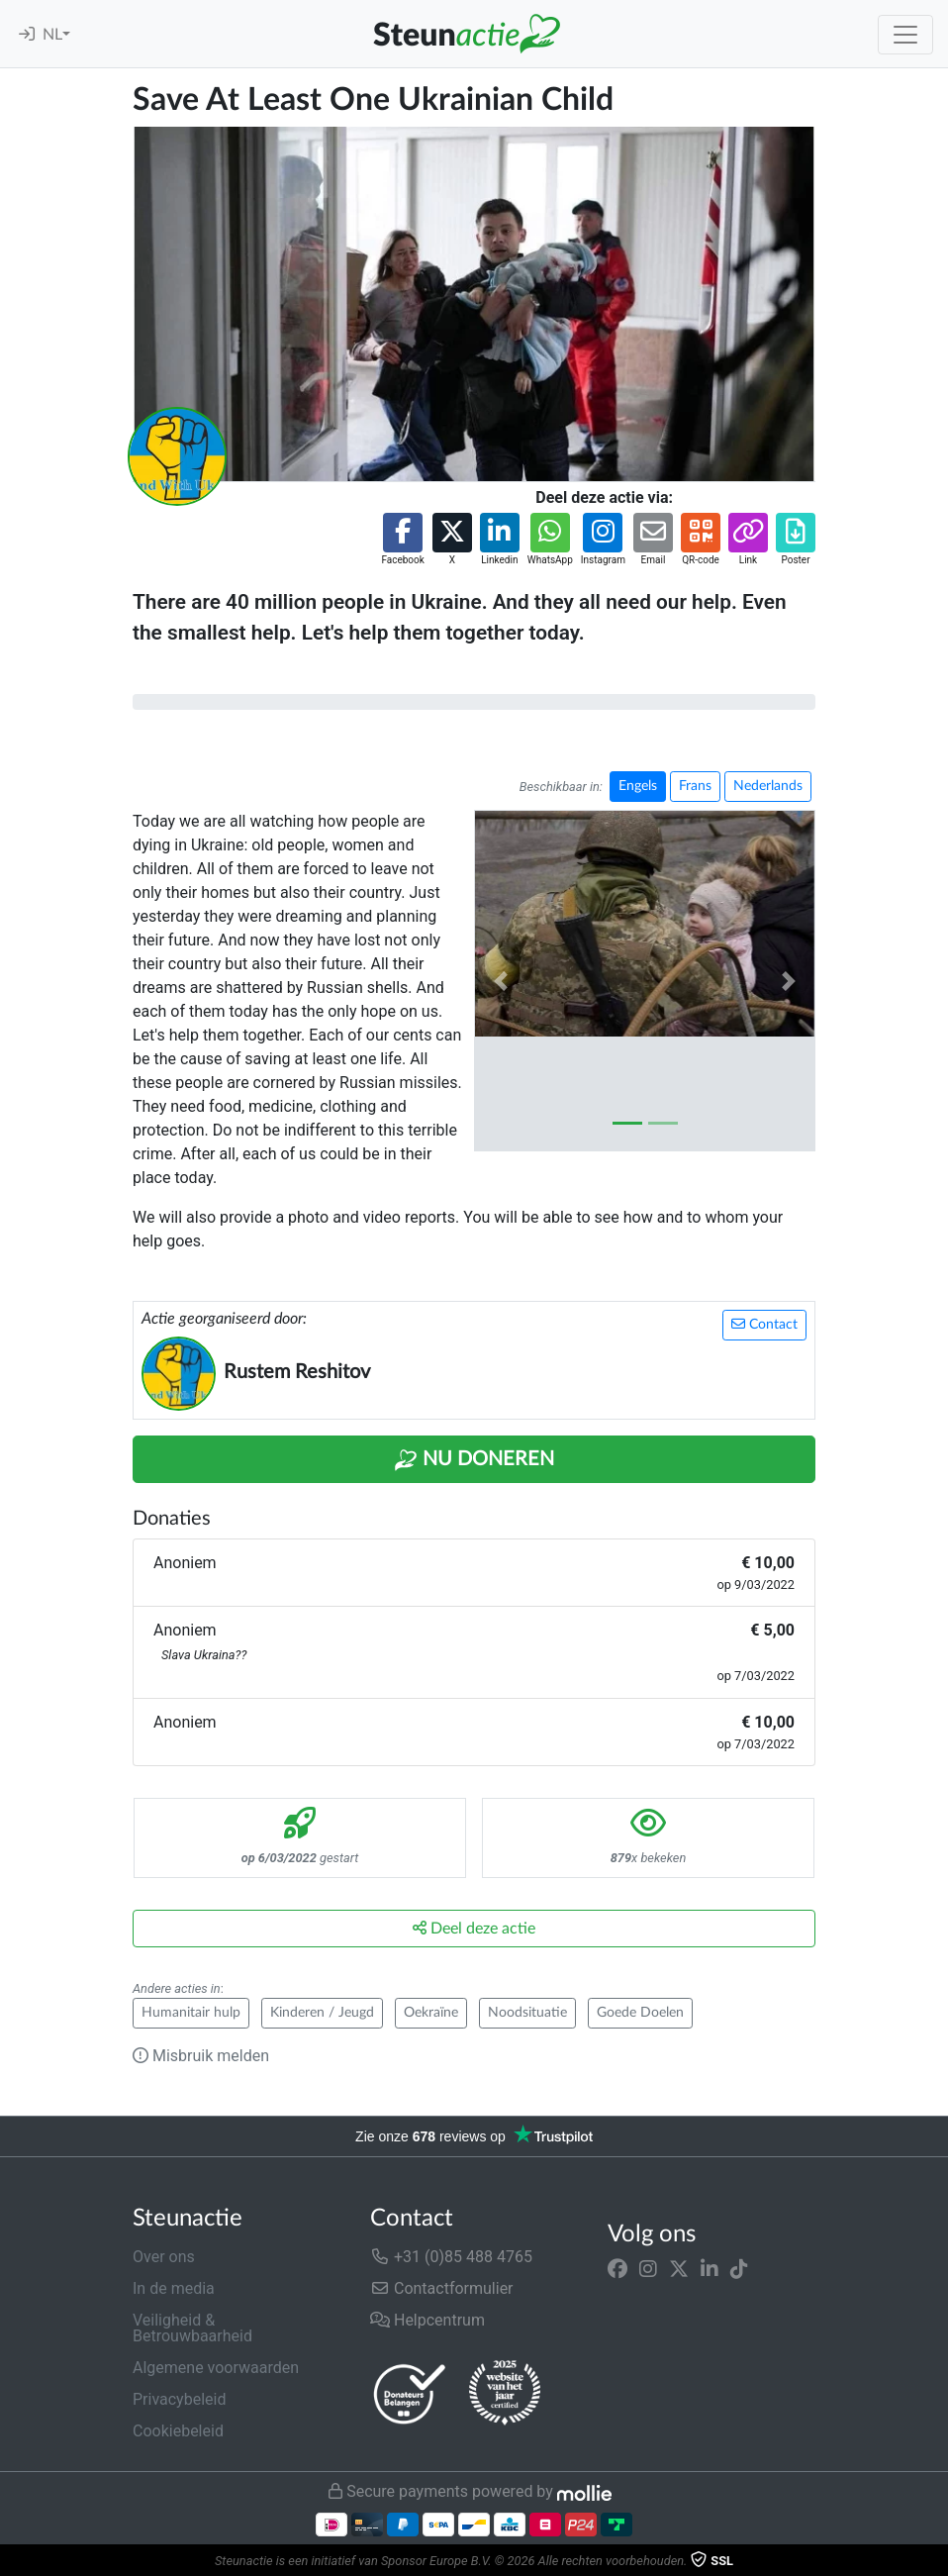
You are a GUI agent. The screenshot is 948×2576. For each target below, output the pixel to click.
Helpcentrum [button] (427, 2320)
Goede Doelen (640, 2013)
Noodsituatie (527, 2013)
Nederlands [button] (768, 786)
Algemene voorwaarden (216, 2367)
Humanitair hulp (191, 2013)
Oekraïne (431, 2013)
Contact (764, 1324)
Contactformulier (442, 2288)
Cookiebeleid (178, 2431)
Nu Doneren (474, 1460)
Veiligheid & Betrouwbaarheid (192, 2328)
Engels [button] (637, 786)
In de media (174, 2288)
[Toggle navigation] (905, 34)
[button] (402, 540)
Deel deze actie (474, 1928)
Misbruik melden (201, 2055)
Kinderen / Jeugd (322, 2013)
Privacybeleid (179, 2399)
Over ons (164, 2256)
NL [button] (52, 35)
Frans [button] (695, 786)
